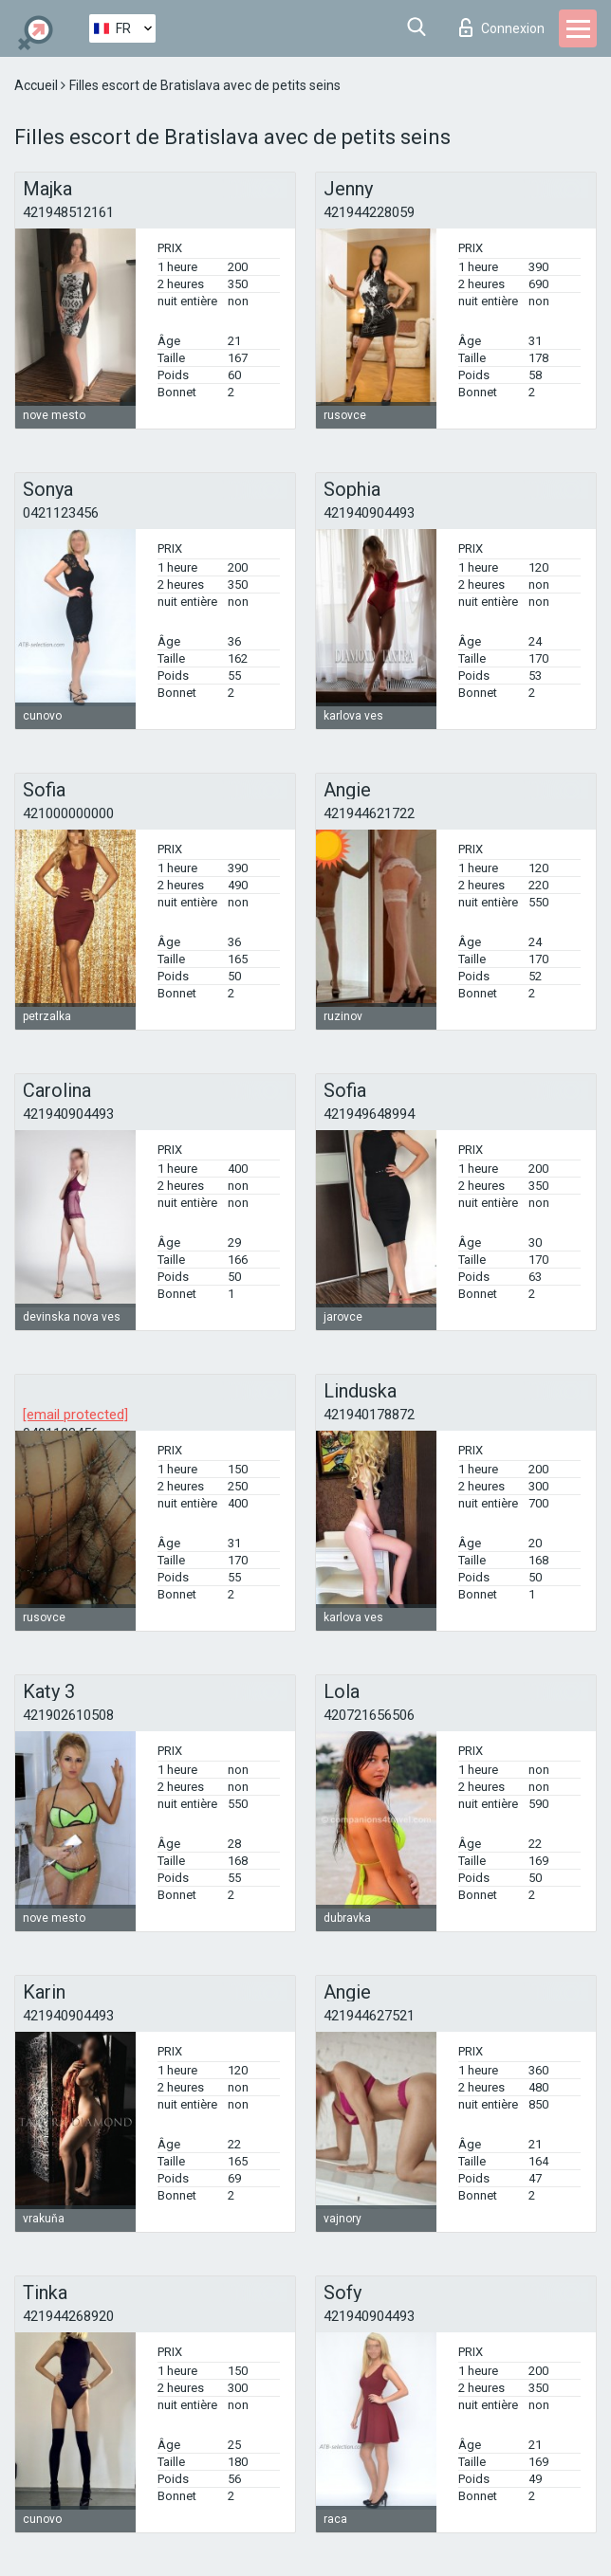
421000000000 (68, 813)
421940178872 (369, 1414)
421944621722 (369, 813)
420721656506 (369, 1715)
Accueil (37, 85)
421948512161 (68, 212)
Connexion (502, 27)
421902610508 (68, 1715)
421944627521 (369, 2015)
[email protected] (75, 1414)
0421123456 (61, 512)
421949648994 (369, 1114)
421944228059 (369, 212)
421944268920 (68, 2316)
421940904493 (369, 512)
